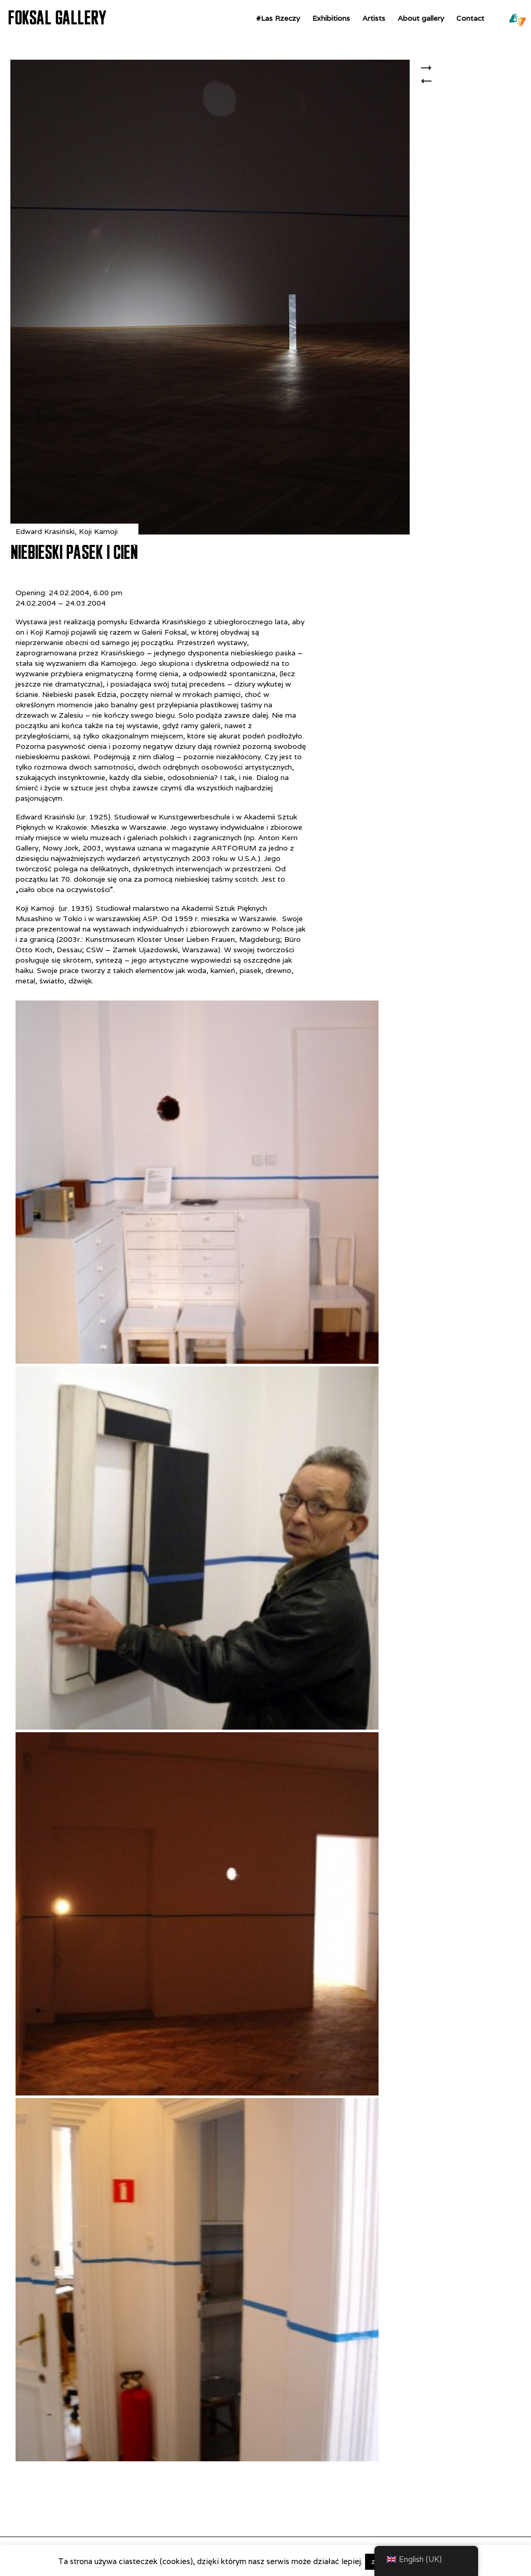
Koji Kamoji (98, 531)
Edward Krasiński (45, 531)
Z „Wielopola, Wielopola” (429, 69)
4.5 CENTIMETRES (429, 87)
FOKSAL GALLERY (57, 17)
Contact (470, 18)
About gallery (421, 18)
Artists (373, 18)
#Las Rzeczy (278, 18)
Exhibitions (331, 18)
